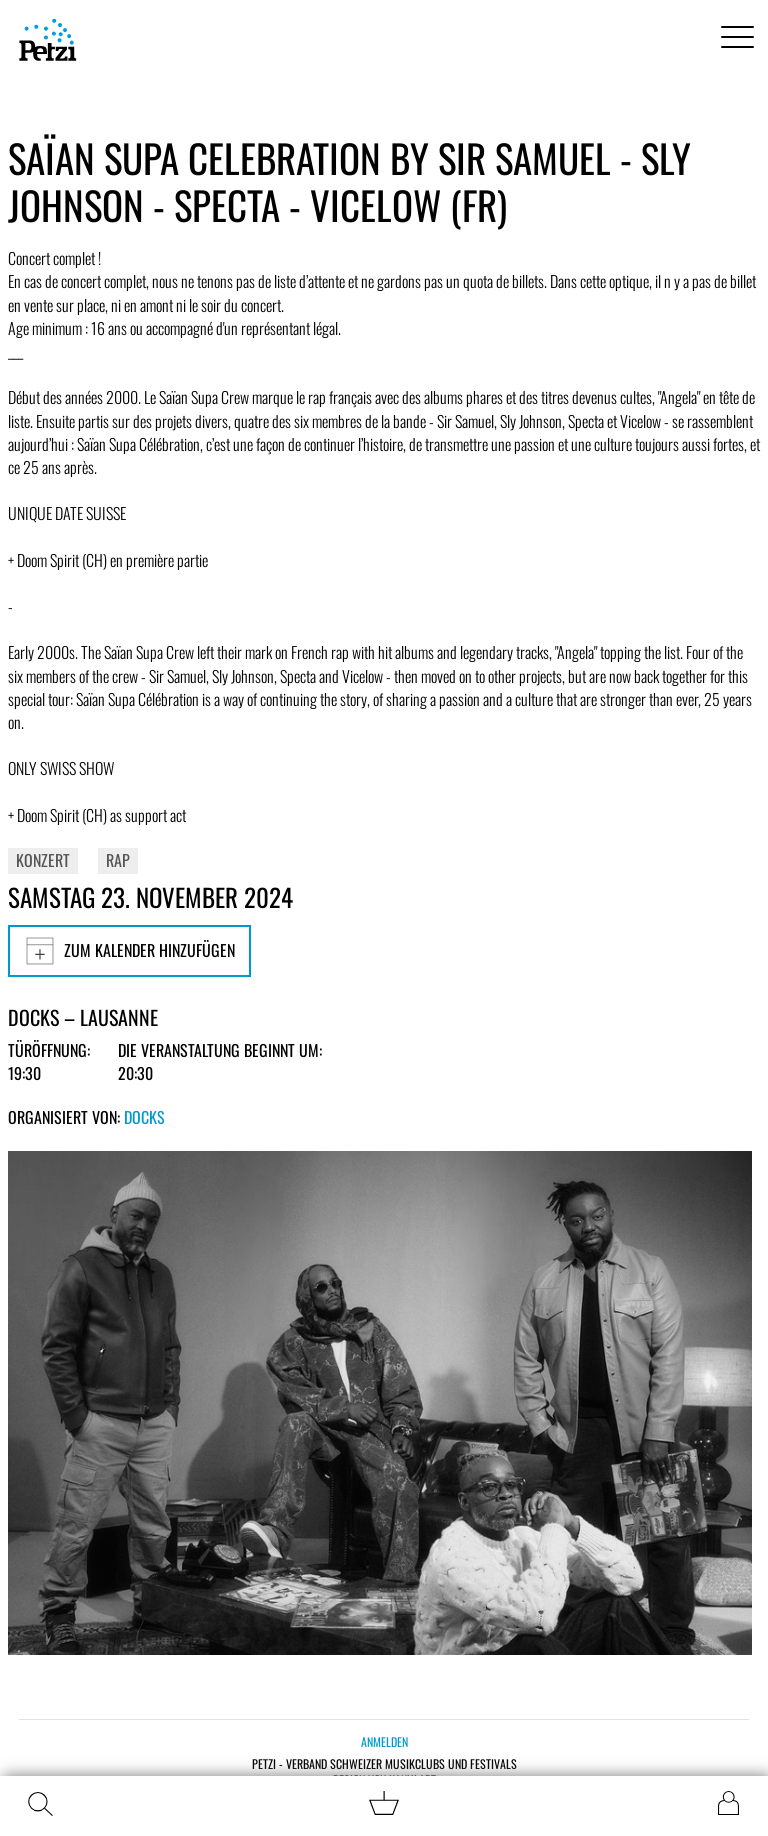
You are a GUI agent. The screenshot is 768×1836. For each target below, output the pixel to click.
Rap (118, 860)
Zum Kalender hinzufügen (129, 951)
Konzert (43, 860)
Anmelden (384, 1741)
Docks (144, 1117)
